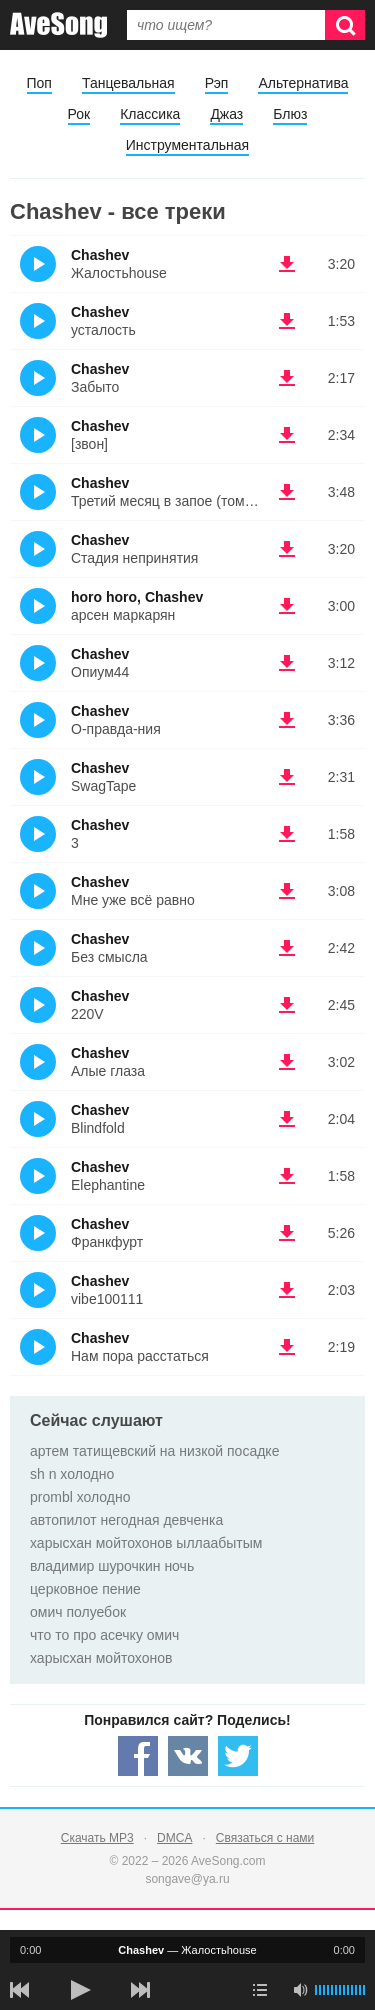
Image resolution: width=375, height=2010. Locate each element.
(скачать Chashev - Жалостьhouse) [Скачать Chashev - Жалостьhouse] (287, 264)
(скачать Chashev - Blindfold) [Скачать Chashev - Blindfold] (287, 1119)
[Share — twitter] (238, 1756)
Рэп (217, 83)
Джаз (226, 114)
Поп (39, 83)
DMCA (174, 1838)
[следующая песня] (140, 1990)
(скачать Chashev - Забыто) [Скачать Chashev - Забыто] (287, 378)
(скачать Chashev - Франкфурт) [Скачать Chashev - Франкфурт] (287, 1233)
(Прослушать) (38, 264)
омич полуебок (78, 1612)
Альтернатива (303, 83)
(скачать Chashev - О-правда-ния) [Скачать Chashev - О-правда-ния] (287, 720)
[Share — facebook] (138, 1756)
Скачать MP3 (97, 1838)
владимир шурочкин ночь (112, 1566)
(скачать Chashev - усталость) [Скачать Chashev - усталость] (287, 321)
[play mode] (260, 1990)
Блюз (290, 114)
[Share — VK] (188, 1756)
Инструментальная (187, 145)
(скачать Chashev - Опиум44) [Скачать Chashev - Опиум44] (287, 663)
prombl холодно (80, 1497)
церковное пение (85, 1589)
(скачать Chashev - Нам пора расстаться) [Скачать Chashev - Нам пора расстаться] (287, 1347)
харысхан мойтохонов (101, 1658)
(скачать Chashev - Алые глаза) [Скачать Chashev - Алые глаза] (287, 1062)
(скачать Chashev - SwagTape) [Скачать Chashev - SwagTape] (287, 777)
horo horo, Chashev (137, 597)
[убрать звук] (300, 1990)
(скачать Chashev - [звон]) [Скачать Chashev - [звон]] (287, 435)
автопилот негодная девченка (126, 1520)
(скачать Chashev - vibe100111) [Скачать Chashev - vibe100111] (287, 1290)
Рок (79, 114)
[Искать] (345, 25)
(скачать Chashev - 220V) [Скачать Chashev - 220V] (287, 1005)
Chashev (100, 255)
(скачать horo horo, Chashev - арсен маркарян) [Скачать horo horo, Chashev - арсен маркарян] (287, 606)
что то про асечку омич (104, 1635)
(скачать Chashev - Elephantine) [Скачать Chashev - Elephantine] (287, 1176)
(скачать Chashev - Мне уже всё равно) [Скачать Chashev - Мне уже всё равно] (287, 891)
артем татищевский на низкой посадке (154, 1451)
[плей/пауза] (80, 1990)
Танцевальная (128, 83)
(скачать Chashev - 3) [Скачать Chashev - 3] (287, 834)
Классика (150, 114)
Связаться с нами (265, 1838)
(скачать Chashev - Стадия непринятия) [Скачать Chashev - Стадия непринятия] (287, 549)
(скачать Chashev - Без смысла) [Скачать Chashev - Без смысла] (287, 948)
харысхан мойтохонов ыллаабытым (146, 1543)
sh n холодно (72, 1474)
